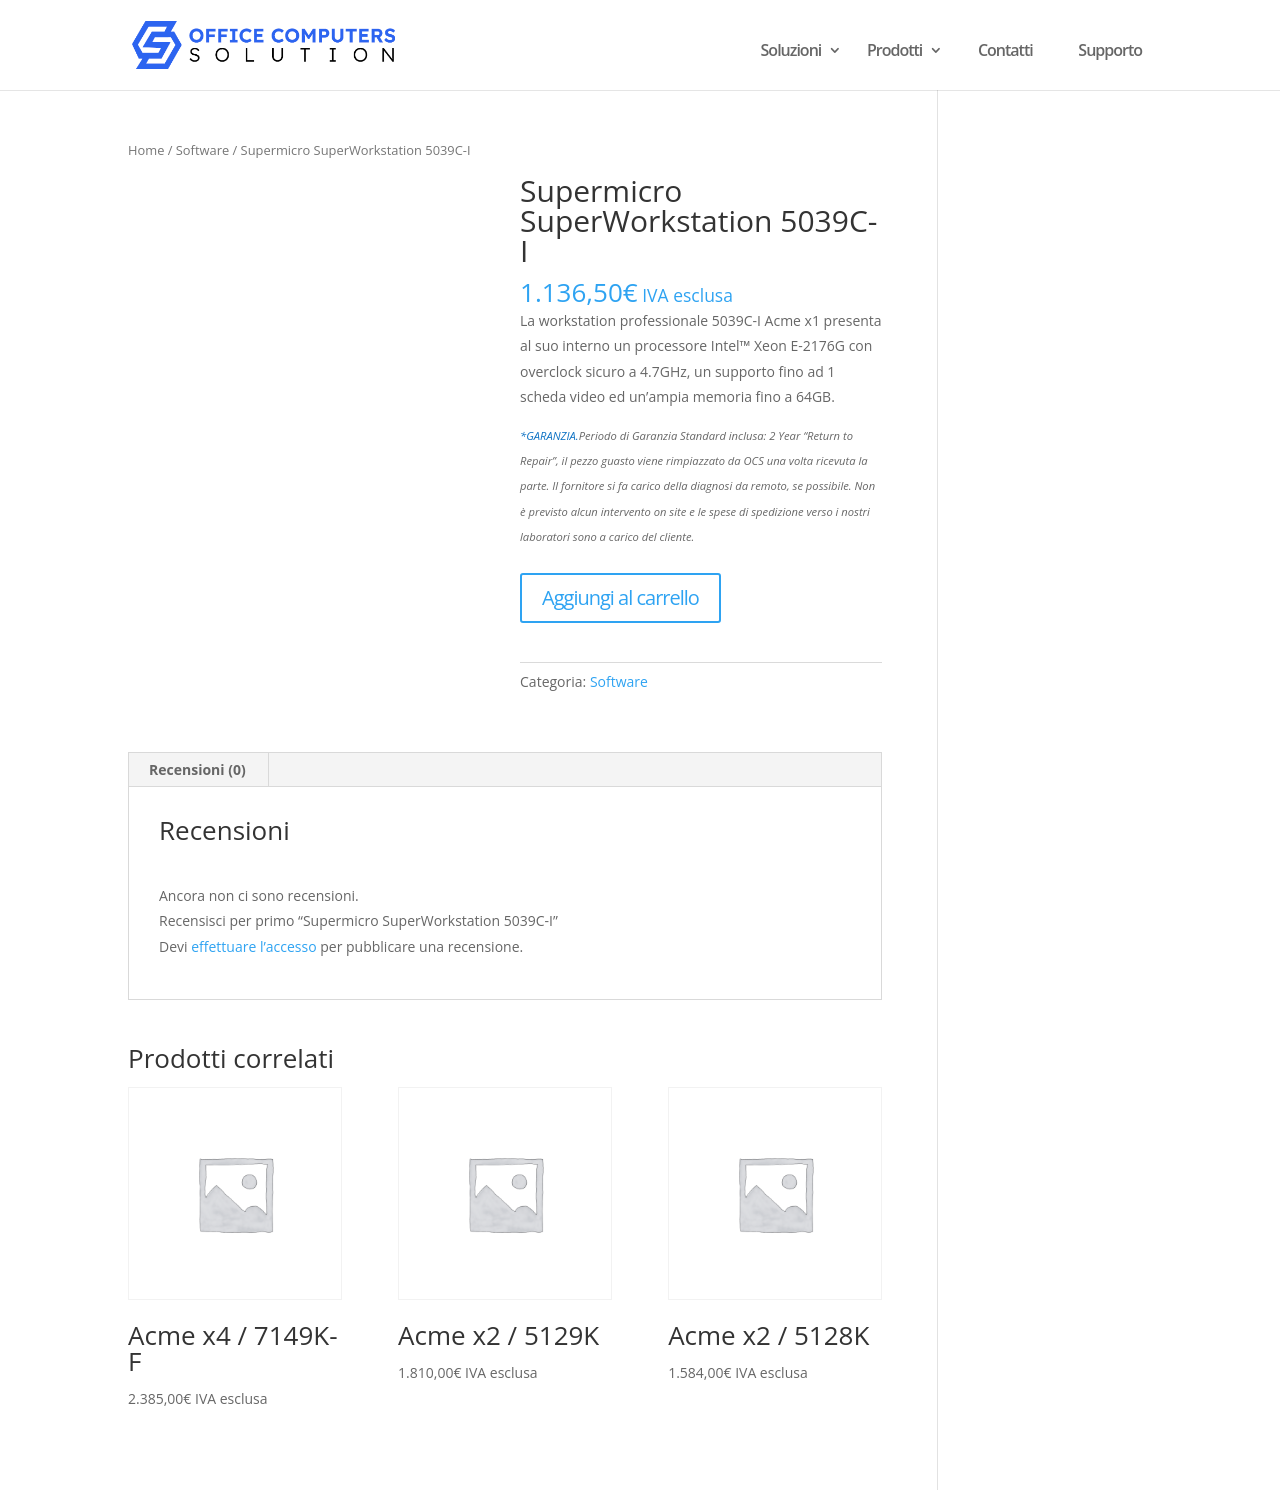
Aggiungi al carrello (620, 597)
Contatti (1005, 50)
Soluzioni (791, 52)
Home (146, 150)
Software (202, 150)
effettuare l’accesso (253, 946)
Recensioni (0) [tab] (197, 769)
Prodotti (894, 52)
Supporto (1110, 50)
